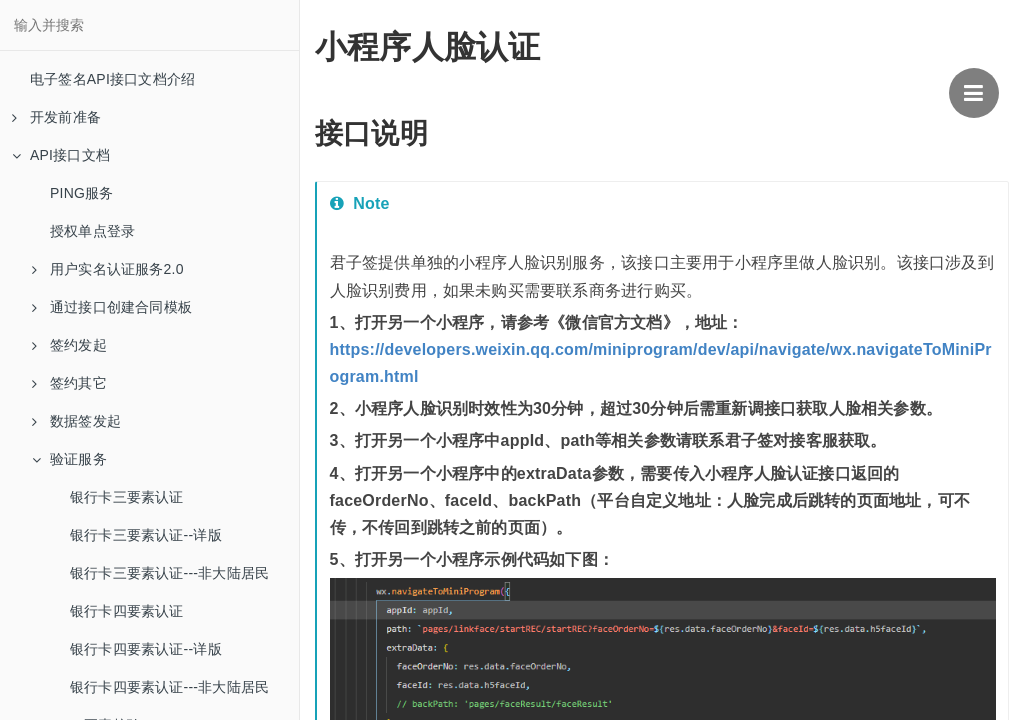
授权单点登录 (92, 231)
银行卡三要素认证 (127, 497)
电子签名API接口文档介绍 (112, 79)
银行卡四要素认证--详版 (146, 649)
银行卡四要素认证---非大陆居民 (169, 687)
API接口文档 (61, 155)
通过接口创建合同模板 (112, 307)
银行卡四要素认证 (127, 611)
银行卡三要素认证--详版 (146, 535)
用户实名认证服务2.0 (108, 269)
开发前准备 (56, 117)
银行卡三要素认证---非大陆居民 (169, 573)
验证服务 (69, 459)
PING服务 (81, 193)
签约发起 (69, 345)
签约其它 (69, 383)
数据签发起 (76, 421)
